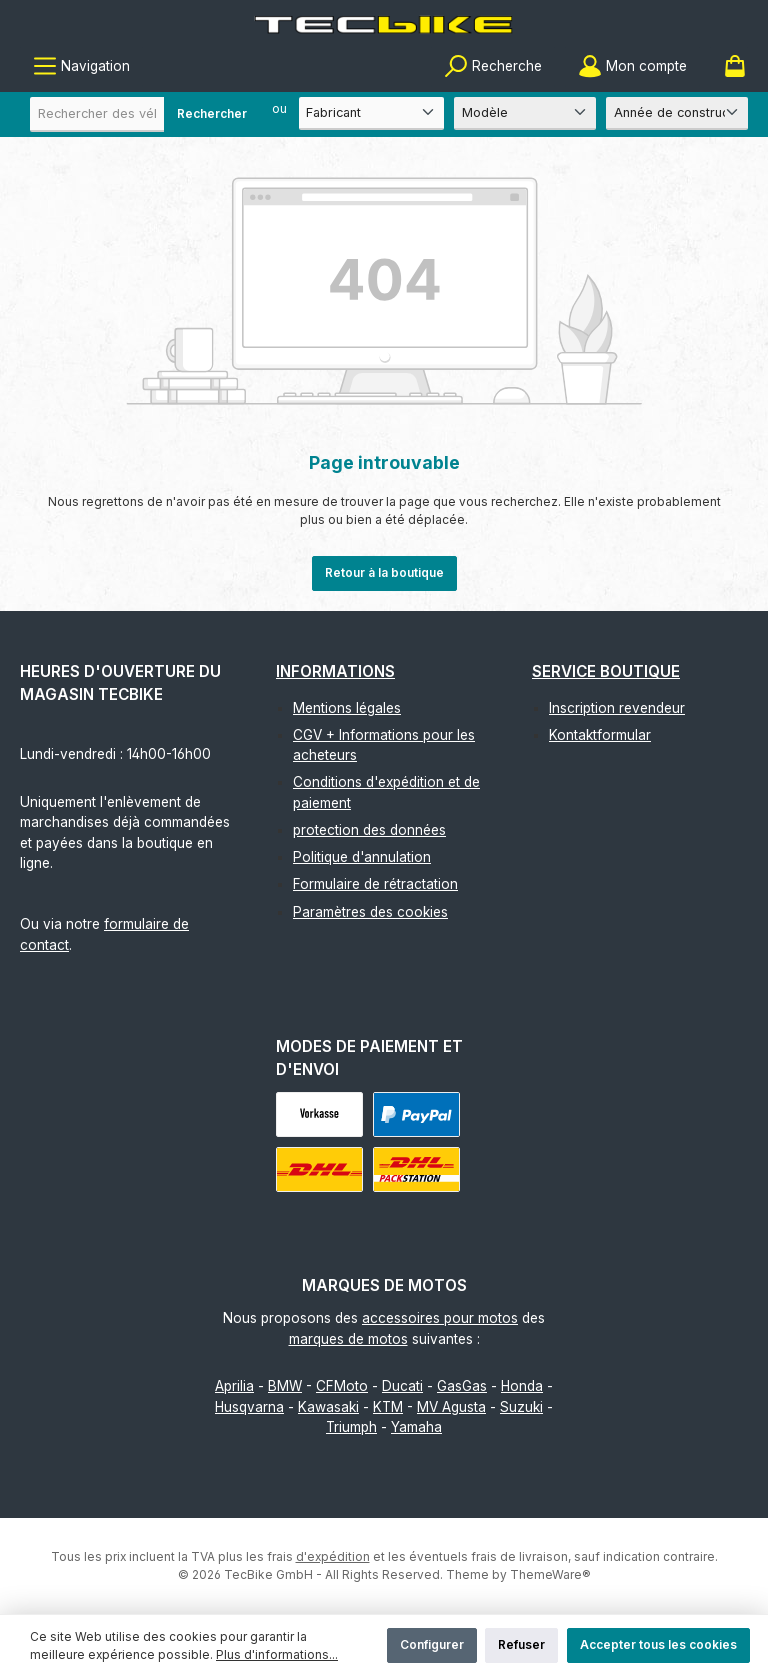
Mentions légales (347, 708)
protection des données (369, 830)
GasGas (462, 1386)
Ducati (402, 1386)
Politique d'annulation (362, 857)
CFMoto (342, 1386)
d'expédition (333, 1556)
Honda (522, 1386)
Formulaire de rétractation (375, 884)
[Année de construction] (677, 113)
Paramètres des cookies (370, 912)
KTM (388, 1407)
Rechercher (212, 113)
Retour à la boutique (384, 572)
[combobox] (145, 114)
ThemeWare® (550, 1574)
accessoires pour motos (440, 1318)
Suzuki (521, 1407)
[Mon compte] (632, 66)
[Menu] (81, 66)
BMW (285, 1386)
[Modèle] (525, 113)
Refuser (521, 1644)
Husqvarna (249, 1407)
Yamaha (416, 1427)
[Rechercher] (493, 66)
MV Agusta (451, 1407)
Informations (335, 671)
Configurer (432, 1644)
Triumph (351, 1427)
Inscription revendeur (617, 708)
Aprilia (234, 1386)
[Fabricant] (371, 113)
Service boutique (606, 671)
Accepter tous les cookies (658, 1644)
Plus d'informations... (277, 1654)
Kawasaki (328, 1407)
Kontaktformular (600, 735)
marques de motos (348, 1339)
